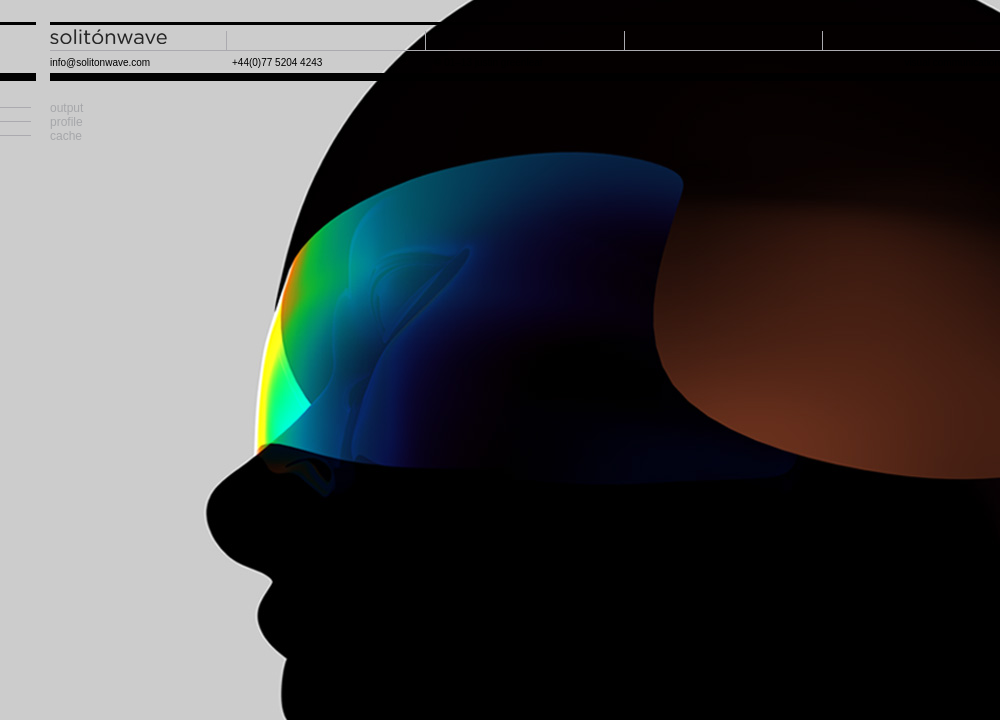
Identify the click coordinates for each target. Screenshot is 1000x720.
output (66, 108)
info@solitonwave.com (100, 62)
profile (66, 122)
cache (66, 136)
